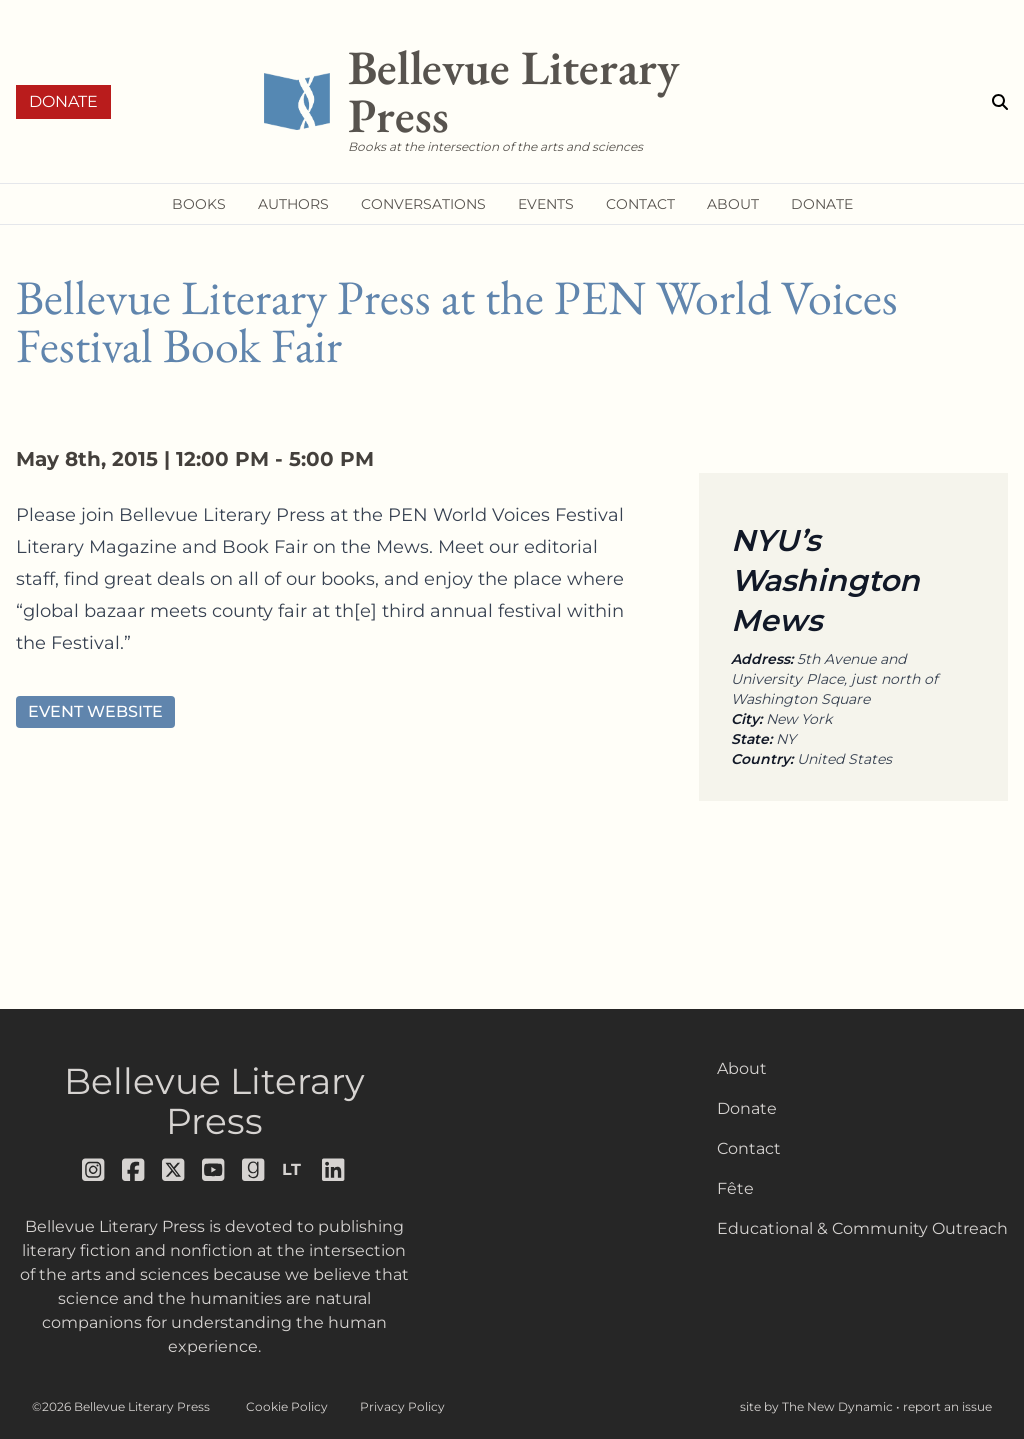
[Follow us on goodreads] (254, 1170)
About (742, 1068)
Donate (63, 101)
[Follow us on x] (174, 1170)
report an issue (947, 1406)
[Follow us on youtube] (214, 1170)
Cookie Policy (287, 1406)
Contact (749, 1148)
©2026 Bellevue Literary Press (121, 1406)
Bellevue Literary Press (214, 1101)
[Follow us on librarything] (294, 1170)
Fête (735, 1188)
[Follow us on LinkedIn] (334, 1170)
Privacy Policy (402, 1406)
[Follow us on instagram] (94, 1170)
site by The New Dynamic (818, 1406)
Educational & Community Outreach (862, 1228)
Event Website (95, 711)
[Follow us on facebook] (134, 1170)
